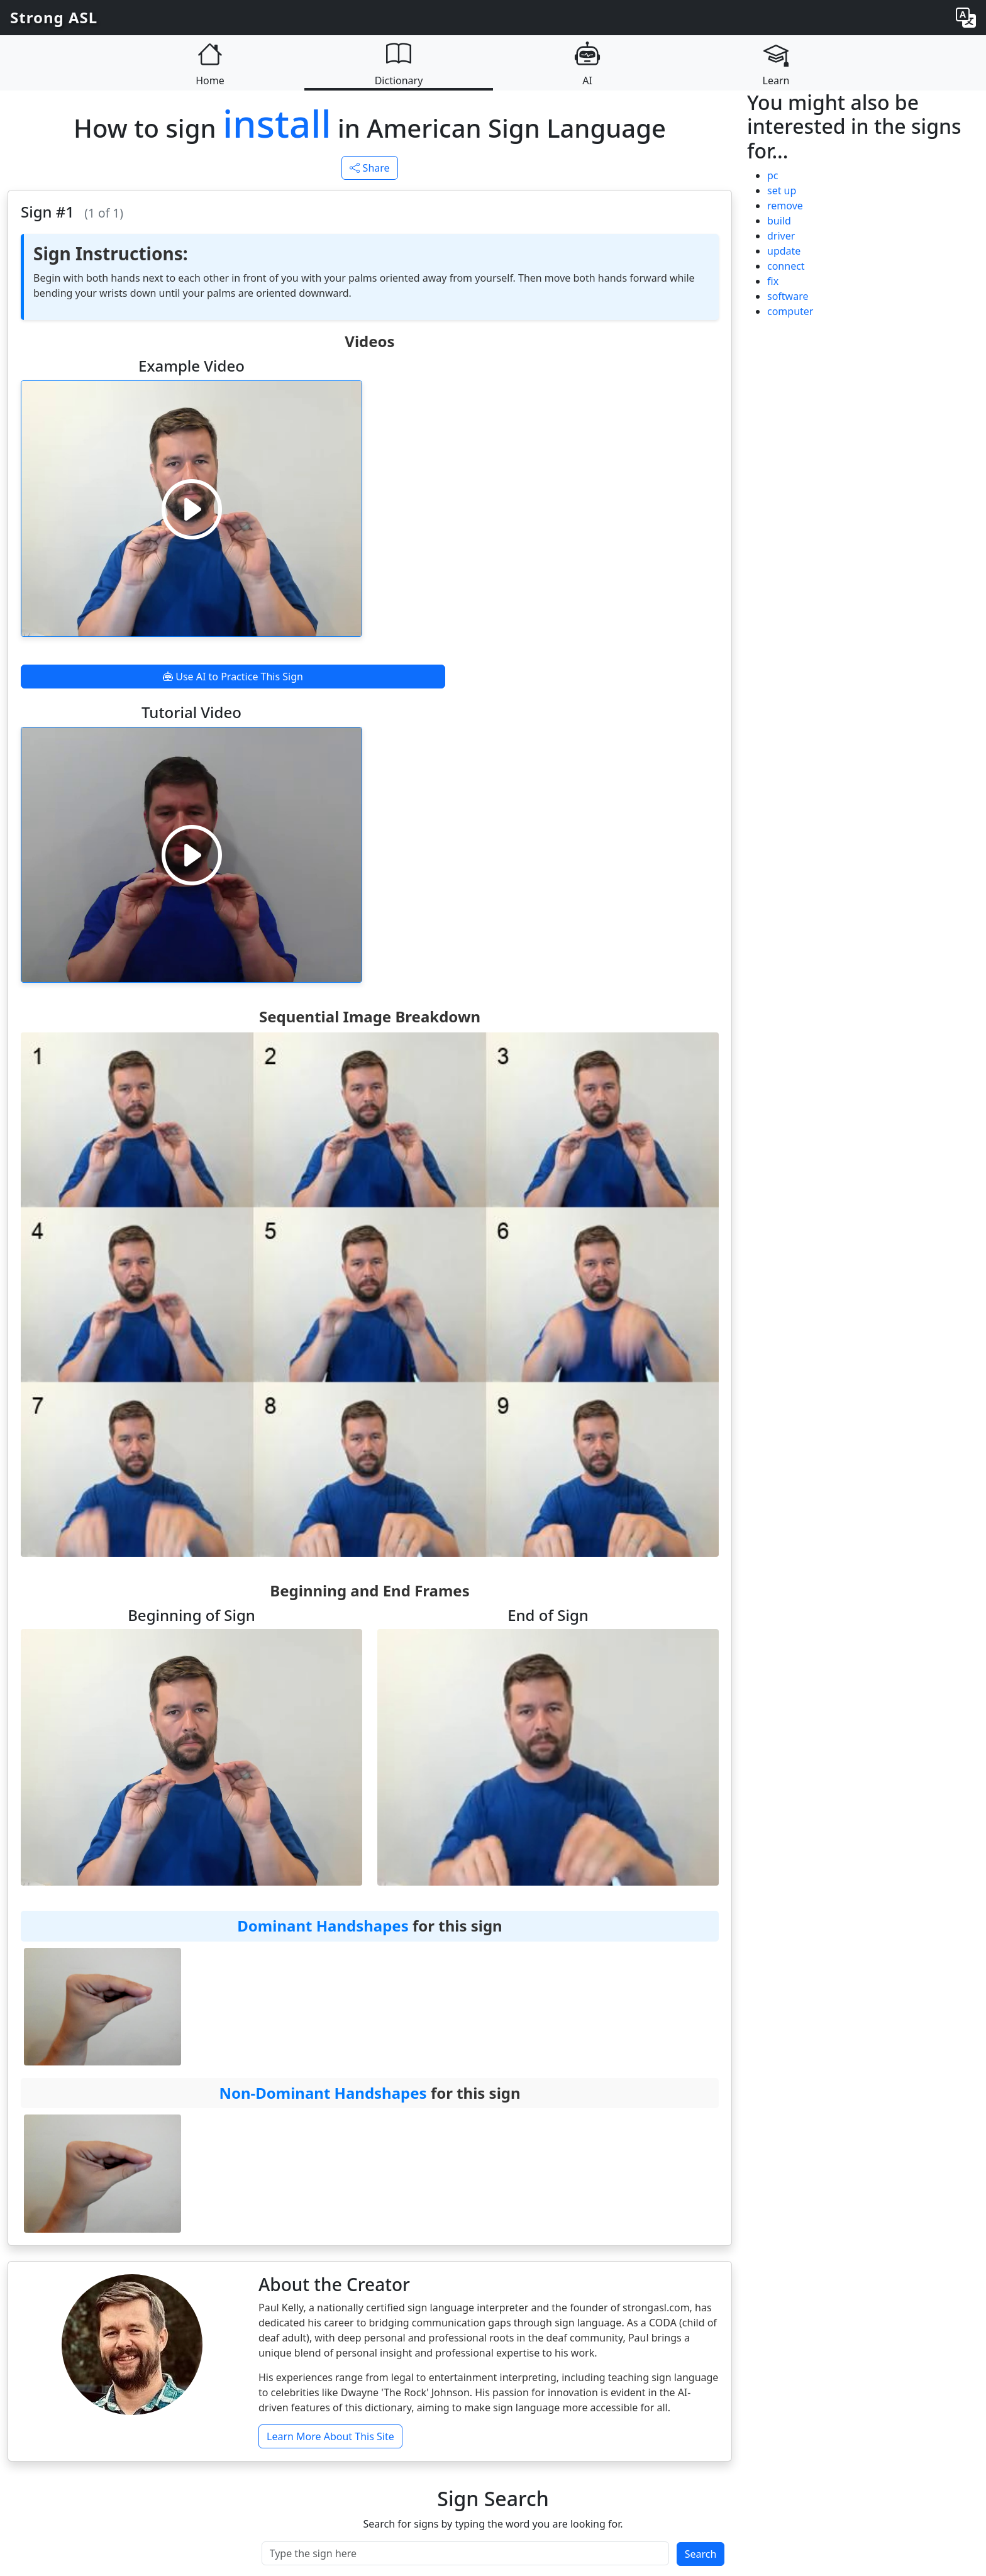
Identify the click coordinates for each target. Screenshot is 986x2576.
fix (772, 281)
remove (785, 206)
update (783, 251)
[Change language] (966, 18)
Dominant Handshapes (322, 1925)
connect (786, 266)
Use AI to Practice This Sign (233, 676)
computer (790, 311)
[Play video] (192, 509)
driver (781, 236)
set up (781, 190)
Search (701, 2554)
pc (772, 175)
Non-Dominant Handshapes (322, 2092)
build (779, 221)
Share (369, 168)
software (788, 296)
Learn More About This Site (330, 2436)
